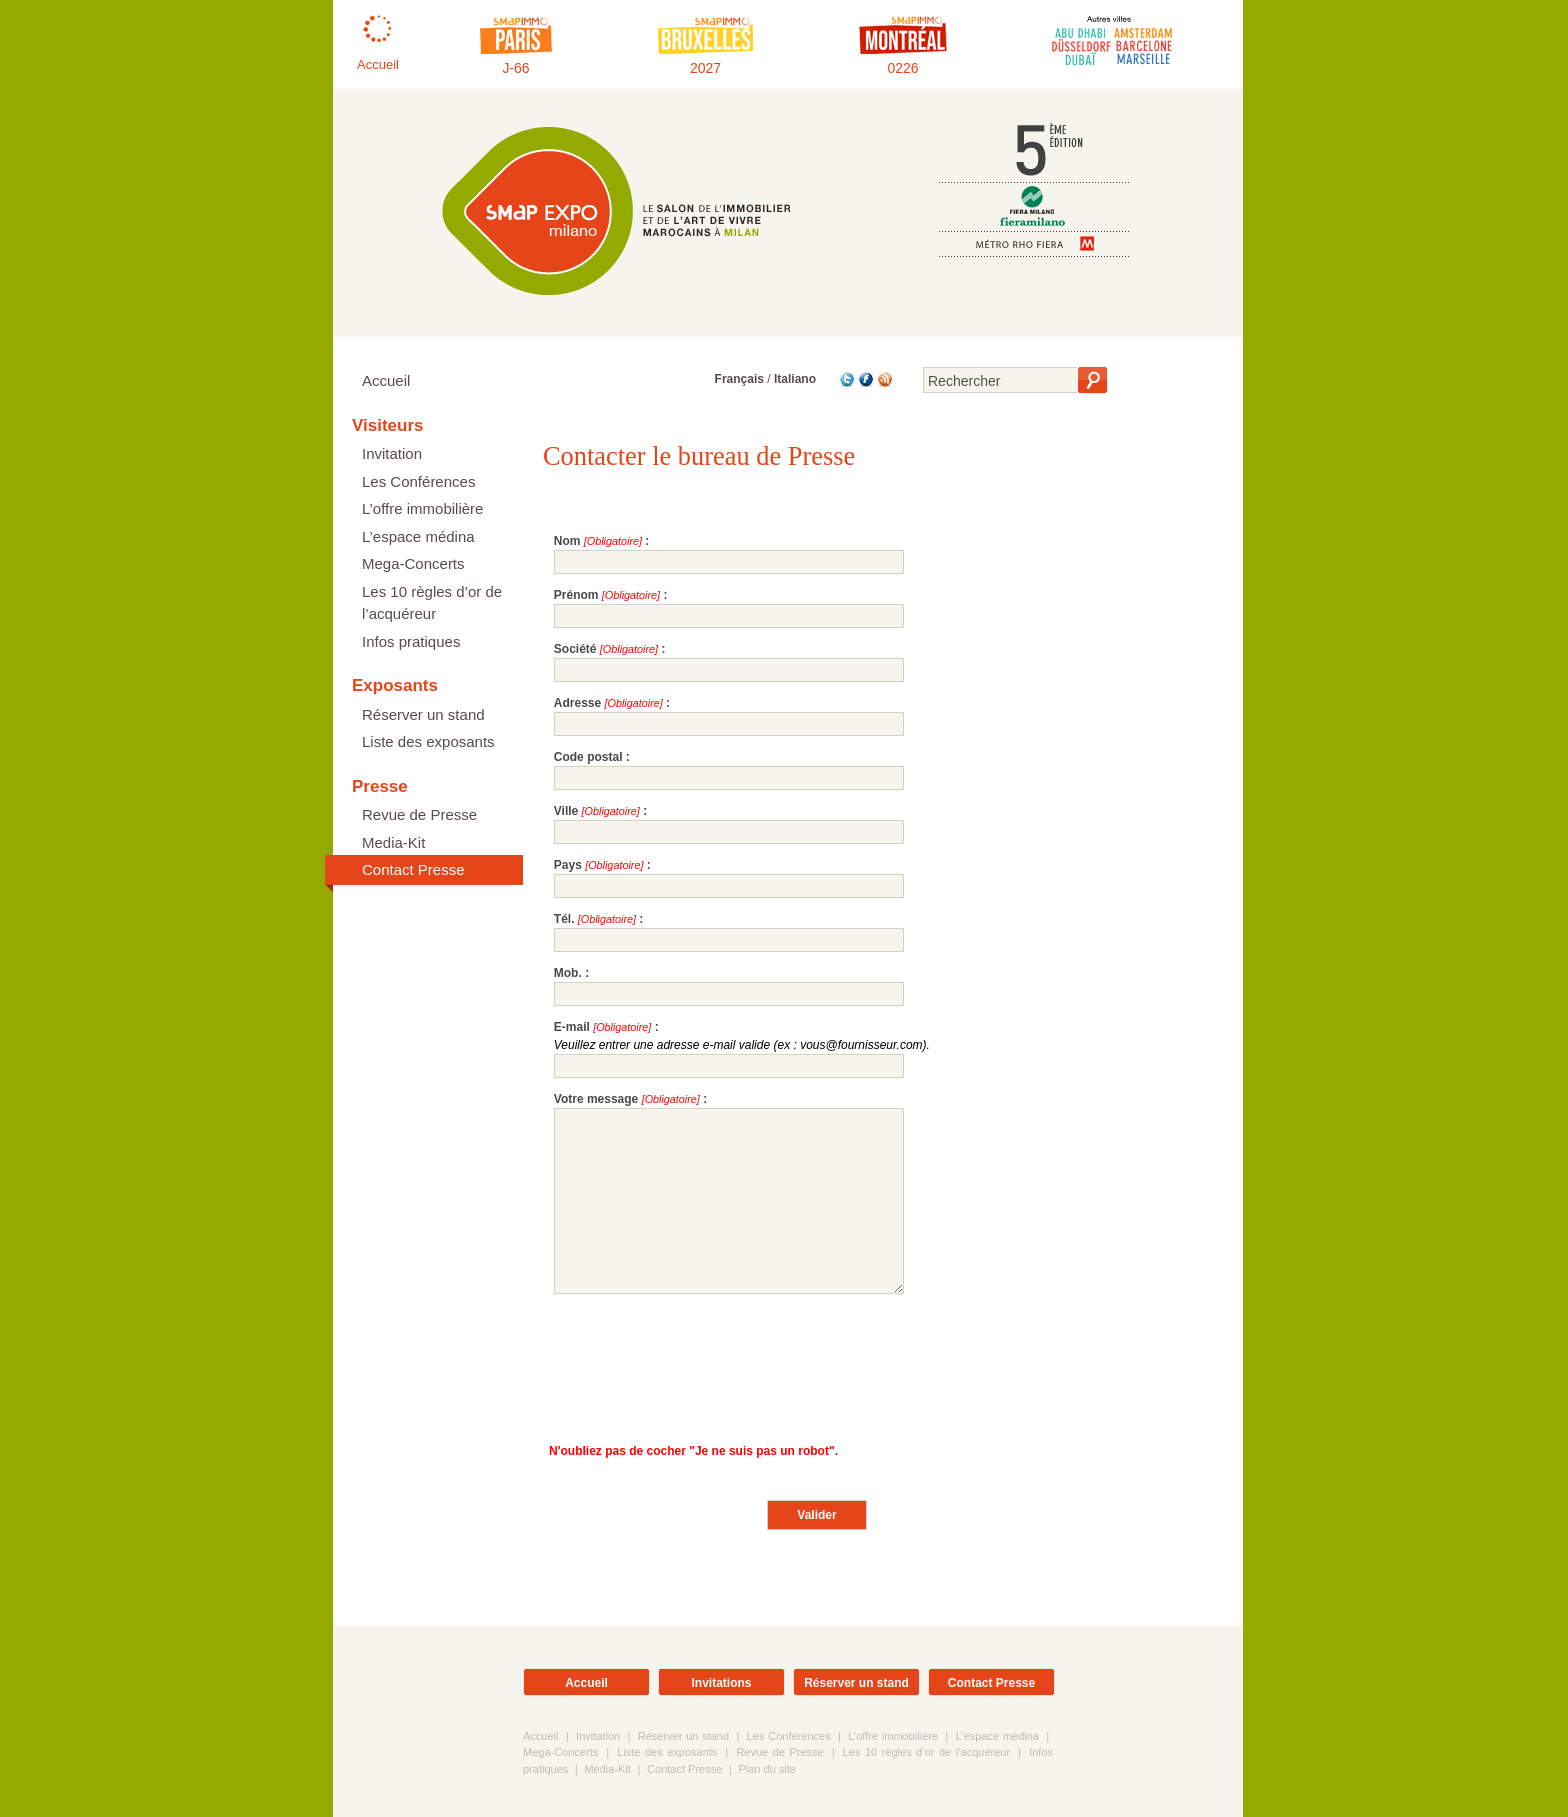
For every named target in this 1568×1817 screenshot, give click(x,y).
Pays (568, 865)
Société (575, 649)
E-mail (572, 1027)
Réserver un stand (423, 714)
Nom (567, 541)
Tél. (564, 919)
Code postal (588, 757)
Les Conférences (418, 481)
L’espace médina (418, 536)
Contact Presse (413, 869)
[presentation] (706, 1363)
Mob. (568, 973)
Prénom (576, 595)
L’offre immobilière (422, 508)
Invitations (721, 1683)
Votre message (596, 1099)
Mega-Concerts (413, 563)
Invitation (392, 453)
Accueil (386, 380)
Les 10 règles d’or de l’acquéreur (432, 603)
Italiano (795, 379)
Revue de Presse (419, 814)
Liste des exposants (428, 741)
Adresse (577, 703)
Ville (566, 811)
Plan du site (766, 1769)
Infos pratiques (411, 641)
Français (739, 379)
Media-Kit (393, 842)
